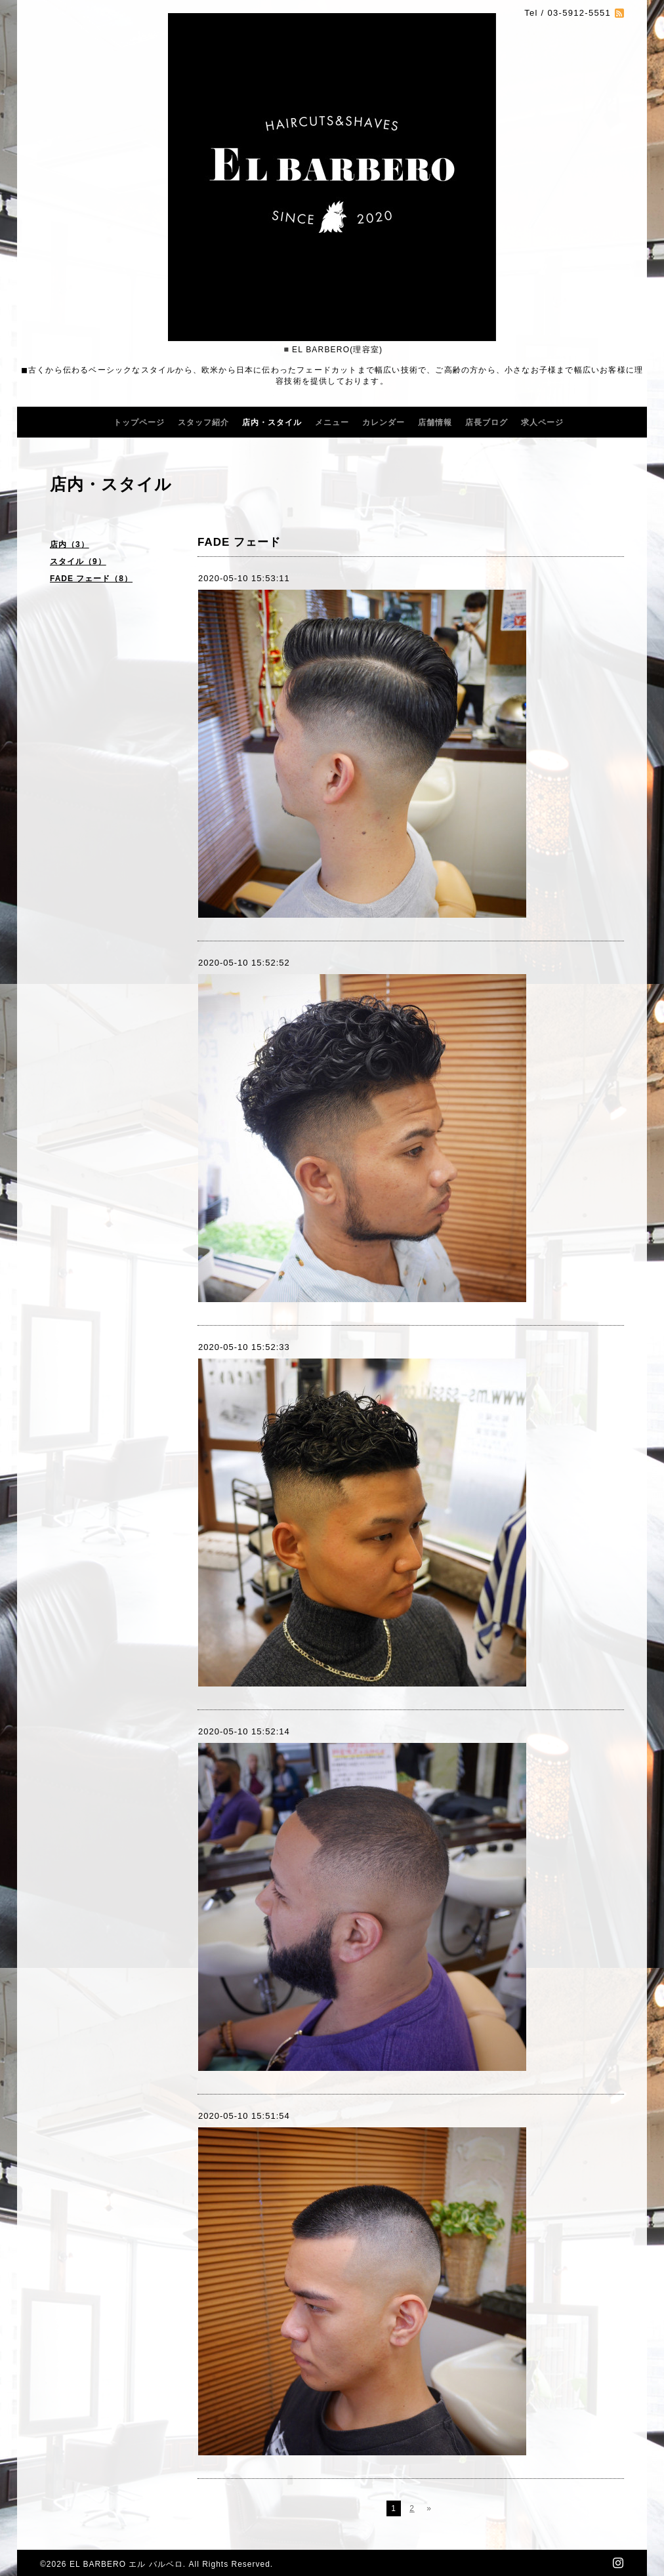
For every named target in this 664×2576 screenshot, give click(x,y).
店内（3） (69, 544)
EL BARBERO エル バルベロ (126, 2564)
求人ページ (542, 422)
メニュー (332, 422)
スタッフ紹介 (203, 422)
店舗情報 (435, 422)
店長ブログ (486, 422)
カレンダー (383, 422)
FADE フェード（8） (91, 578)
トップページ (139, 422)
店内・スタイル (272, 422)
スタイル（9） (78, 561)
